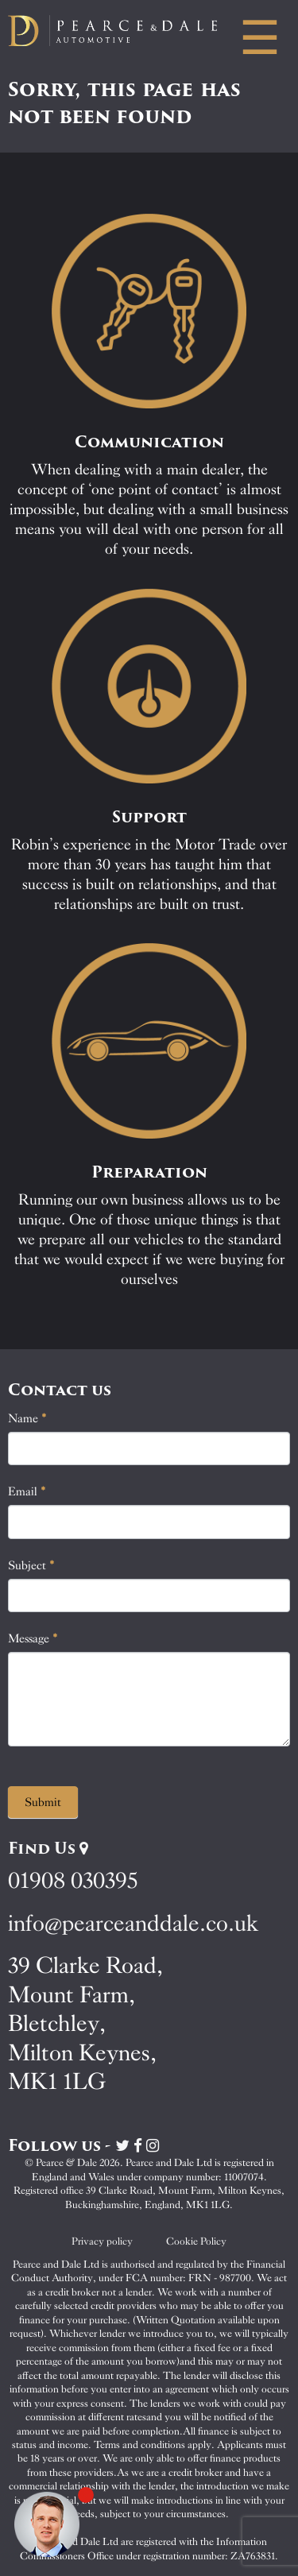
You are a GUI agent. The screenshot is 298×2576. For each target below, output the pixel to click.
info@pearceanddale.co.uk (133, 1923)
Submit (43, 1802)
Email (27, 1491)
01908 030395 (72, 1880)
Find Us (48, 1848)
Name (27, 1418)
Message (33, 1638)
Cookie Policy (196, 2241)
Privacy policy (102, 2241)
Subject (31, 1565)
